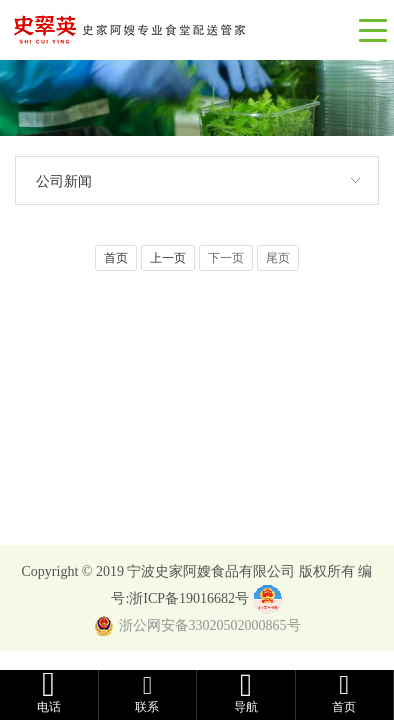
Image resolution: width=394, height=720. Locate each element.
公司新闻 (64, 181)
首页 (116, 258)
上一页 (168, 258)
